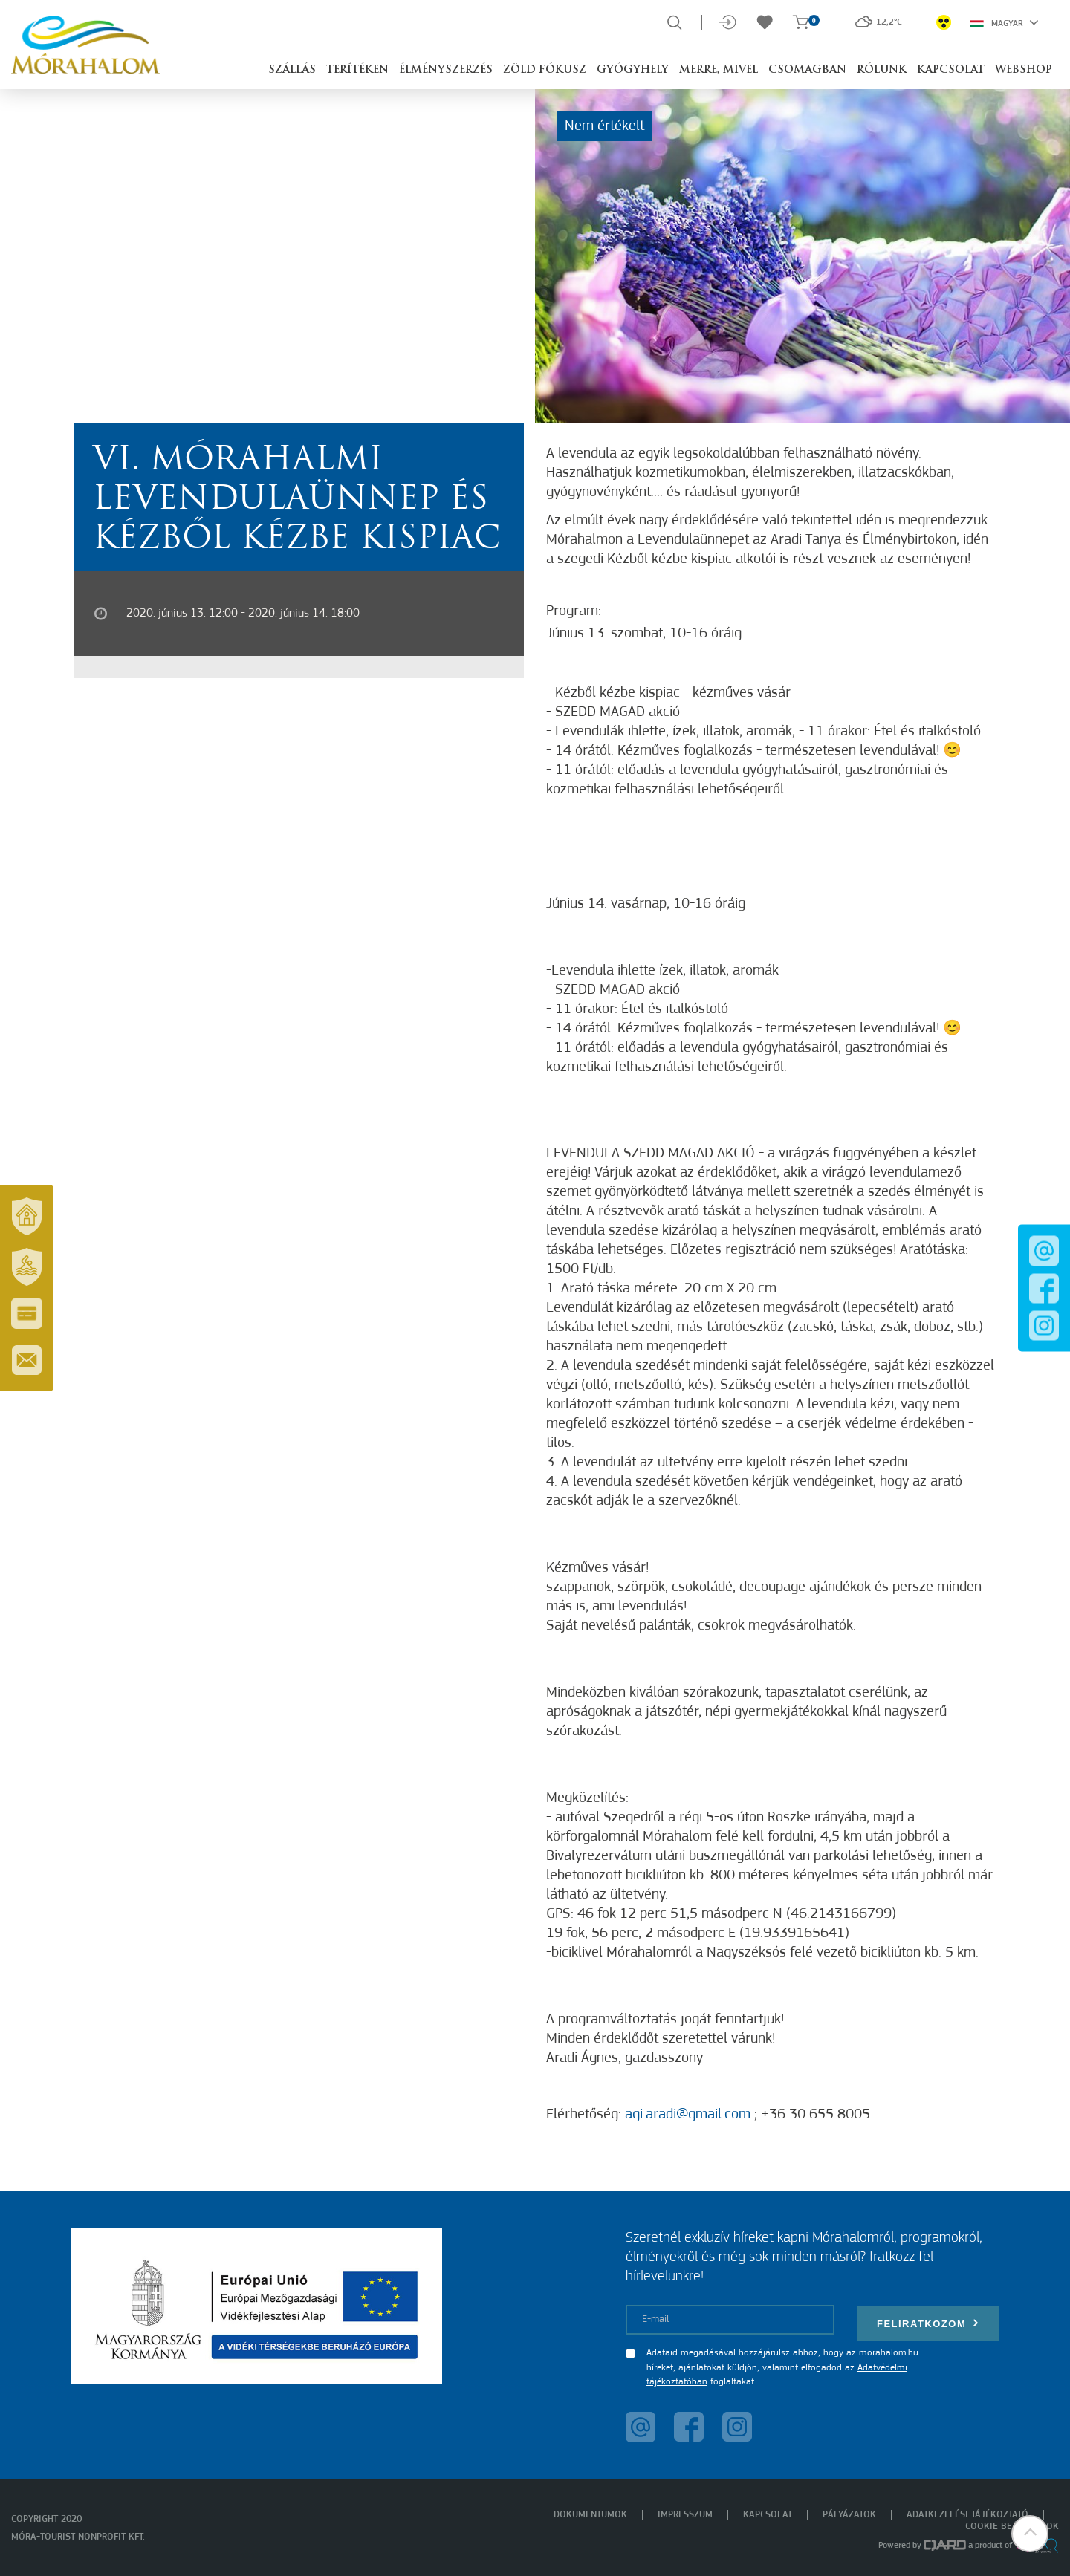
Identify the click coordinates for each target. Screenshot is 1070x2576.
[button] (1029, 2535)
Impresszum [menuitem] (685, 2515)
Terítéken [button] (357, 70)
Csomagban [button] (807, 70)
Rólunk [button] (882, 70)
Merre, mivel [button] (718, 70)
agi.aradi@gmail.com (687, 2114)
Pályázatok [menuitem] (849, 2515)
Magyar (1004, 22)
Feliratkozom (928, 2323)
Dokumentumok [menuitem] (590, 2515)
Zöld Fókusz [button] (544, 70)
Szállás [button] (292, 70)
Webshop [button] (1023, 70)
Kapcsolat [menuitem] (767, 2515)
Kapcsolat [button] (951, 70)
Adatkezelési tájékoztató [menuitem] (967, 2515)
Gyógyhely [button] (633, 70)
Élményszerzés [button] (446, 70)
